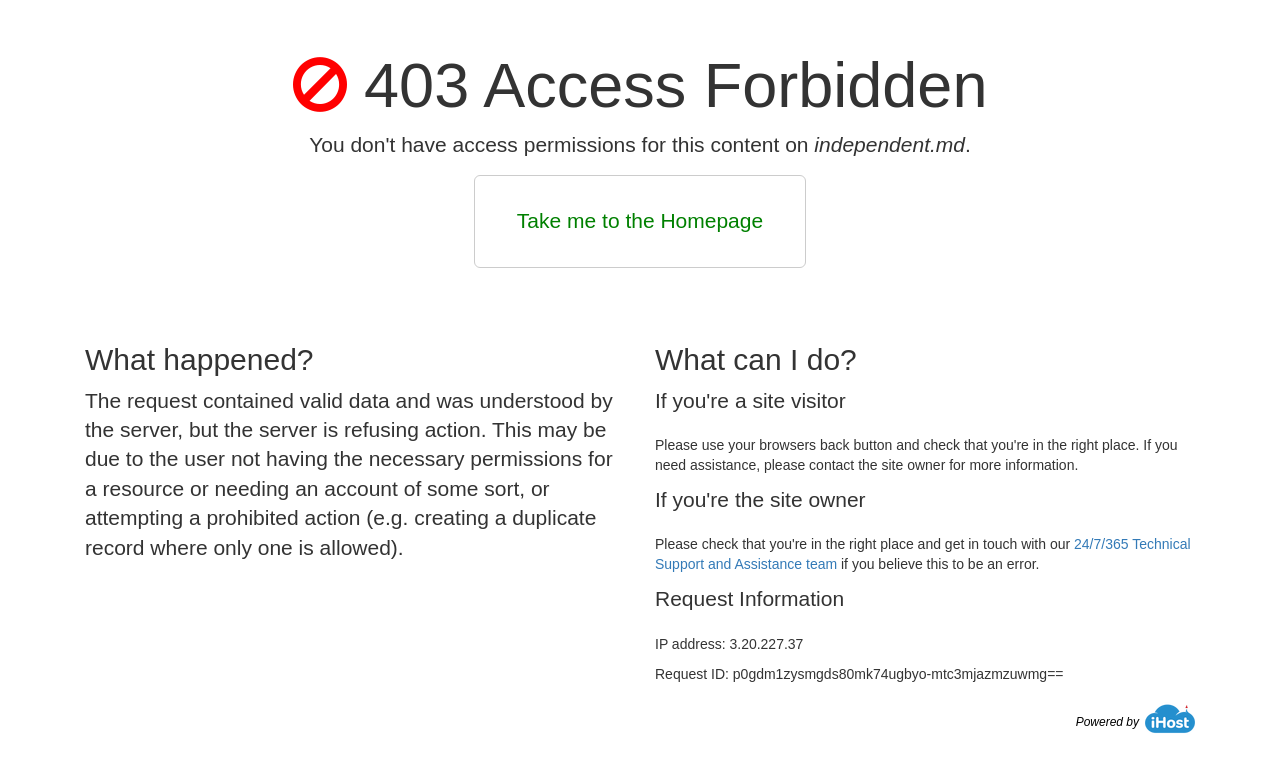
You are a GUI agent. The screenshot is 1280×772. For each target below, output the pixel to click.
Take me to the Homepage (640, 220)
